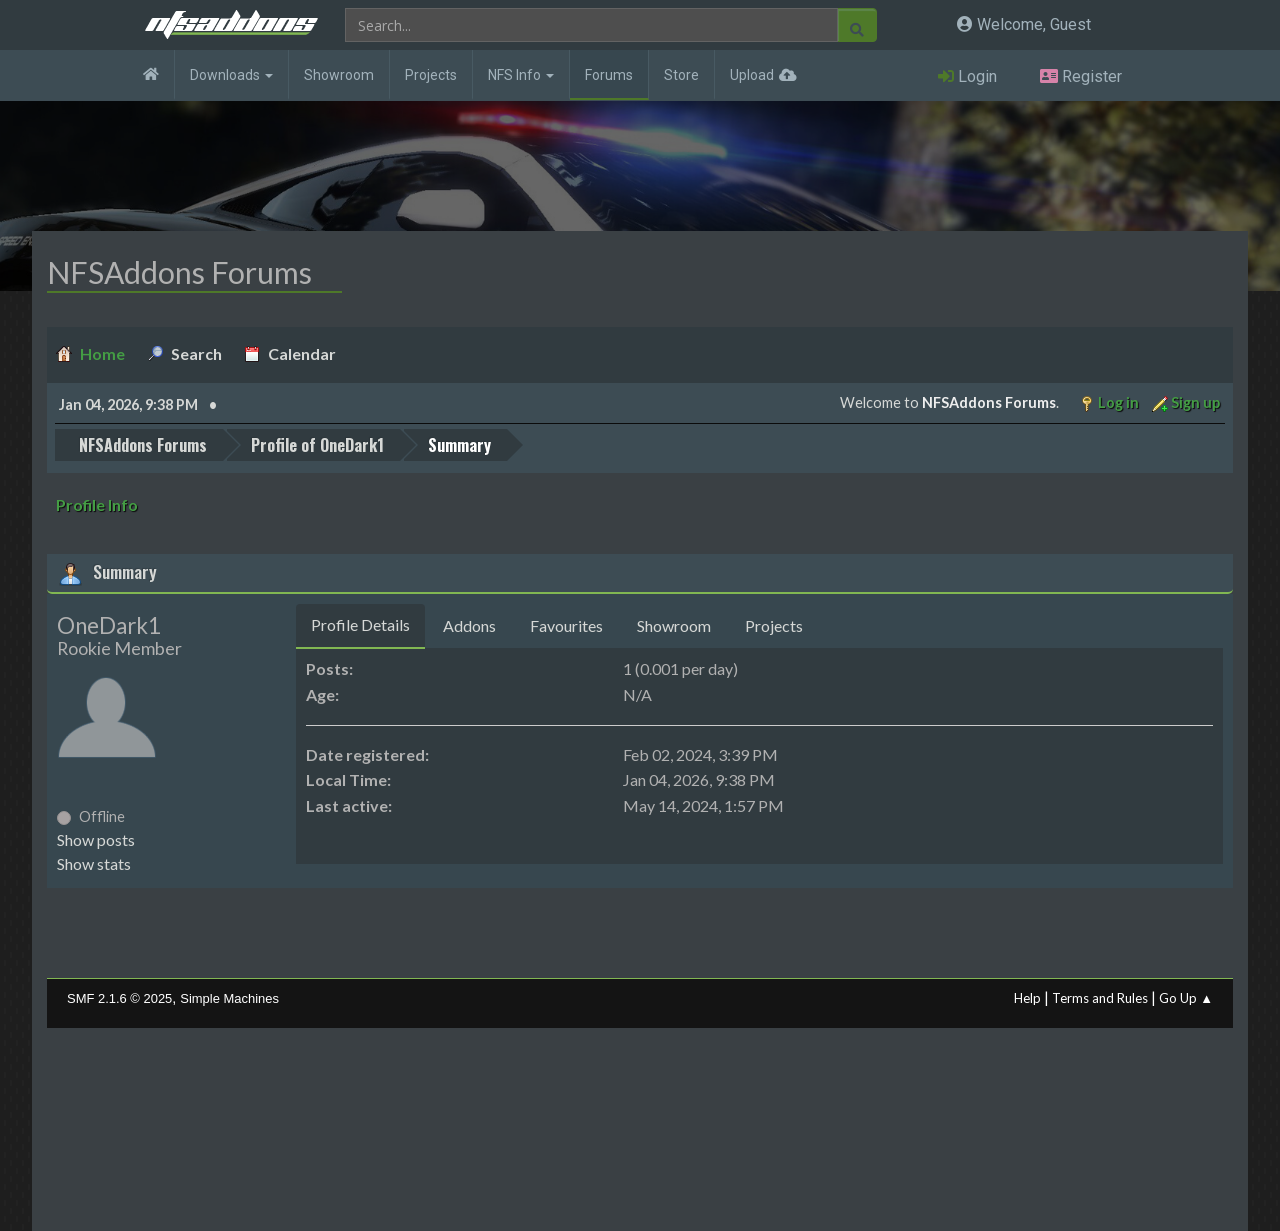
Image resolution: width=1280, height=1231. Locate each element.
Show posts (96, 839)
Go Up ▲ (1186, 998)
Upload (752, 75)
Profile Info (97, 504)
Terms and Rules (1100, 998)
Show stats (94, 863)
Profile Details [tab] (360, 624)
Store (681, 75)
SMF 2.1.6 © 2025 (119, 998)
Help (1027, 998)
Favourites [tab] (566, 625)
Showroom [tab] (674, 625)
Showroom (339, 75)
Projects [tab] (774, 625)
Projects (431, 75)
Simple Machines (229, 998)
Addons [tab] (469, 625)
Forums (609, 75)
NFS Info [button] (521, 75)
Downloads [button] (231, 75)
